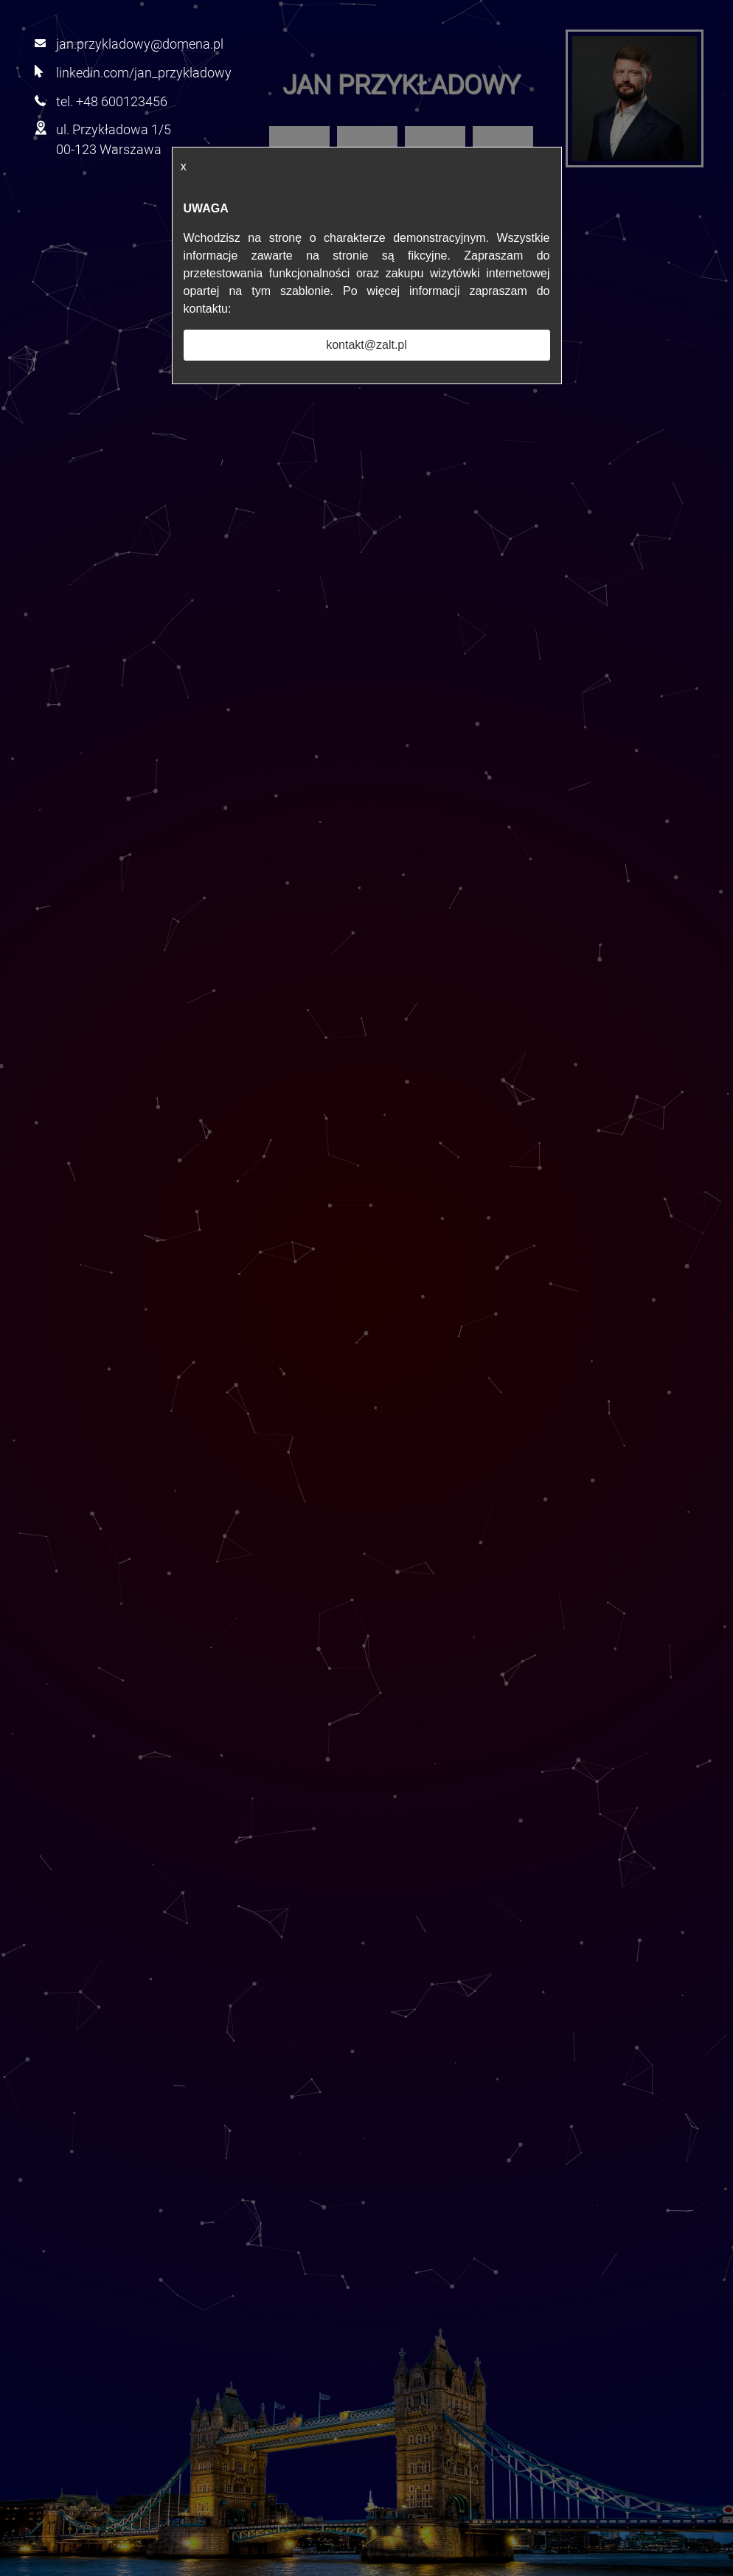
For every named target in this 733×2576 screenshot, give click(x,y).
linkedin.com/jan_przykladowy (144, 72)
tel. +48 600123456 (111, 101)
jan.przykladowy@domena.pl (139, 44)
